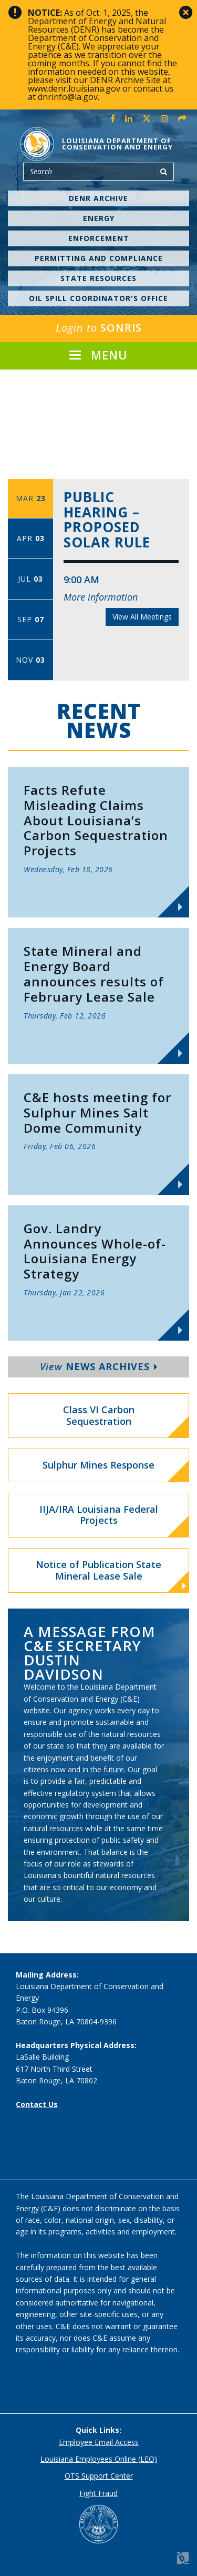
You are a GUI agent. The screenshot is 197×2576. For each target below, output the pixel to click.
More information (101, 597)
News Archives (99, 1366)
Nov (30, 660)
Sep (30, 619)
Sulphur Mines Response (98, 1465)
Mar (31, 498)
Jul (30, 579)
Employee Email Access (99, 2442)
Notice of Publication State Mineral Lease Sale (111, 1574)
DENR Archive (98, 198)
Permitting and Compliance (99, 258)
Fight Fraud (98, 2493)
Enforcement (98, 238)
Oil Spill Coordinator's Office (98, 298)
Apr (31, 538)
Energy (99, 218)
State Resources (98, 278)
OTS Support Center (99, 2476)
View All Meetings (142, 617)
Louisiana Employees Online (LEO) (98, 2459)
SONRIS (99, 328)
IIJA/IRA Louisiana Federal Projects (98, 1515)
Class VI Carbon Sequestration (98, 1415)
